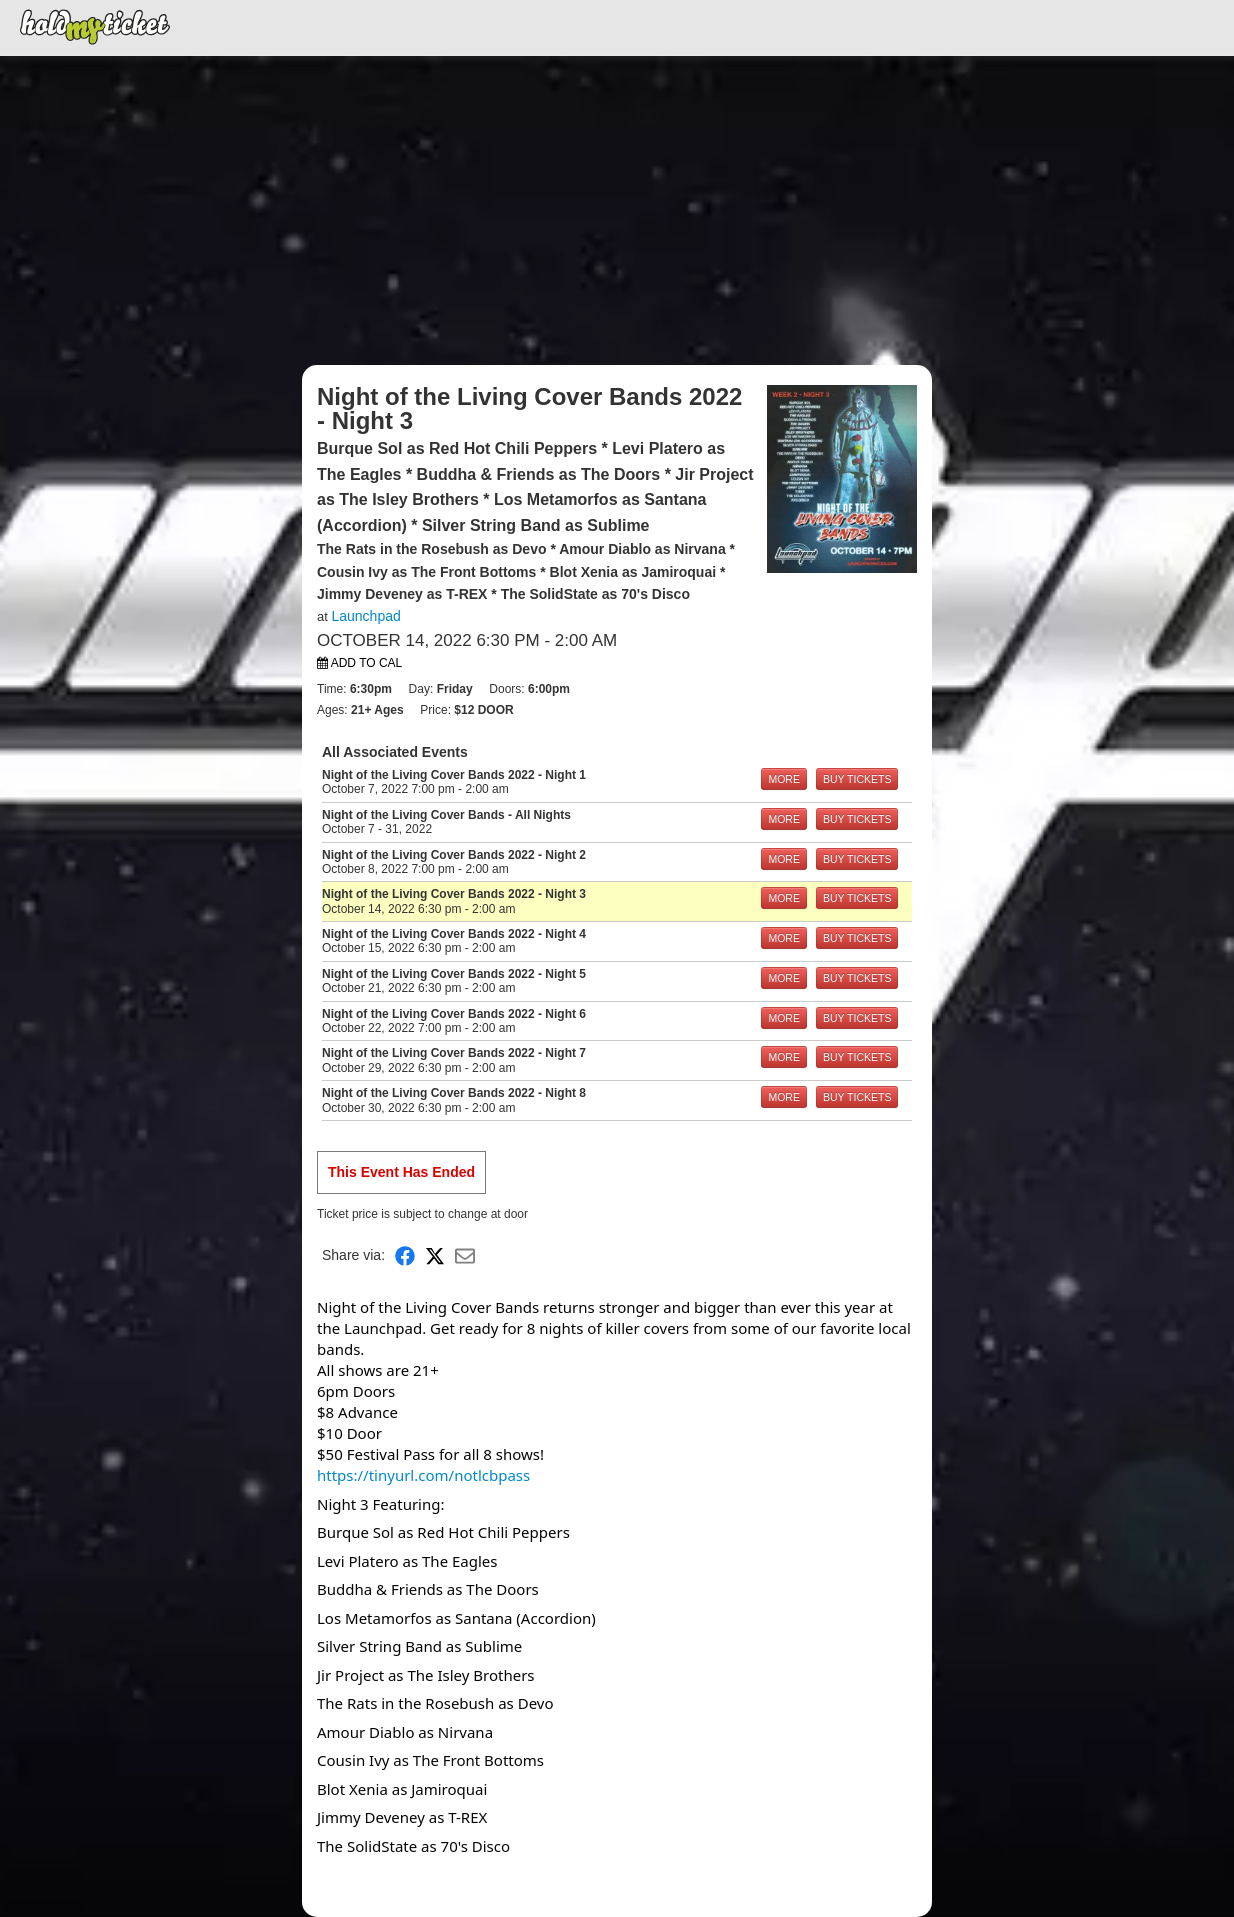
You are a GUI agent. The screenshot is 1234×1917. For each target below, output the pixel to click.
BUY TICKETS (857, 779)
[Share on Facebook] (405, 1255)
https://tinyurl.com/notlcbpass (423, 1475)
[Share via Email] (465, 1255)
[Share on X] (435, 1255)
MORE (784, 779)
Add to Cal (359, 663)
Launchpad (365, 616)
